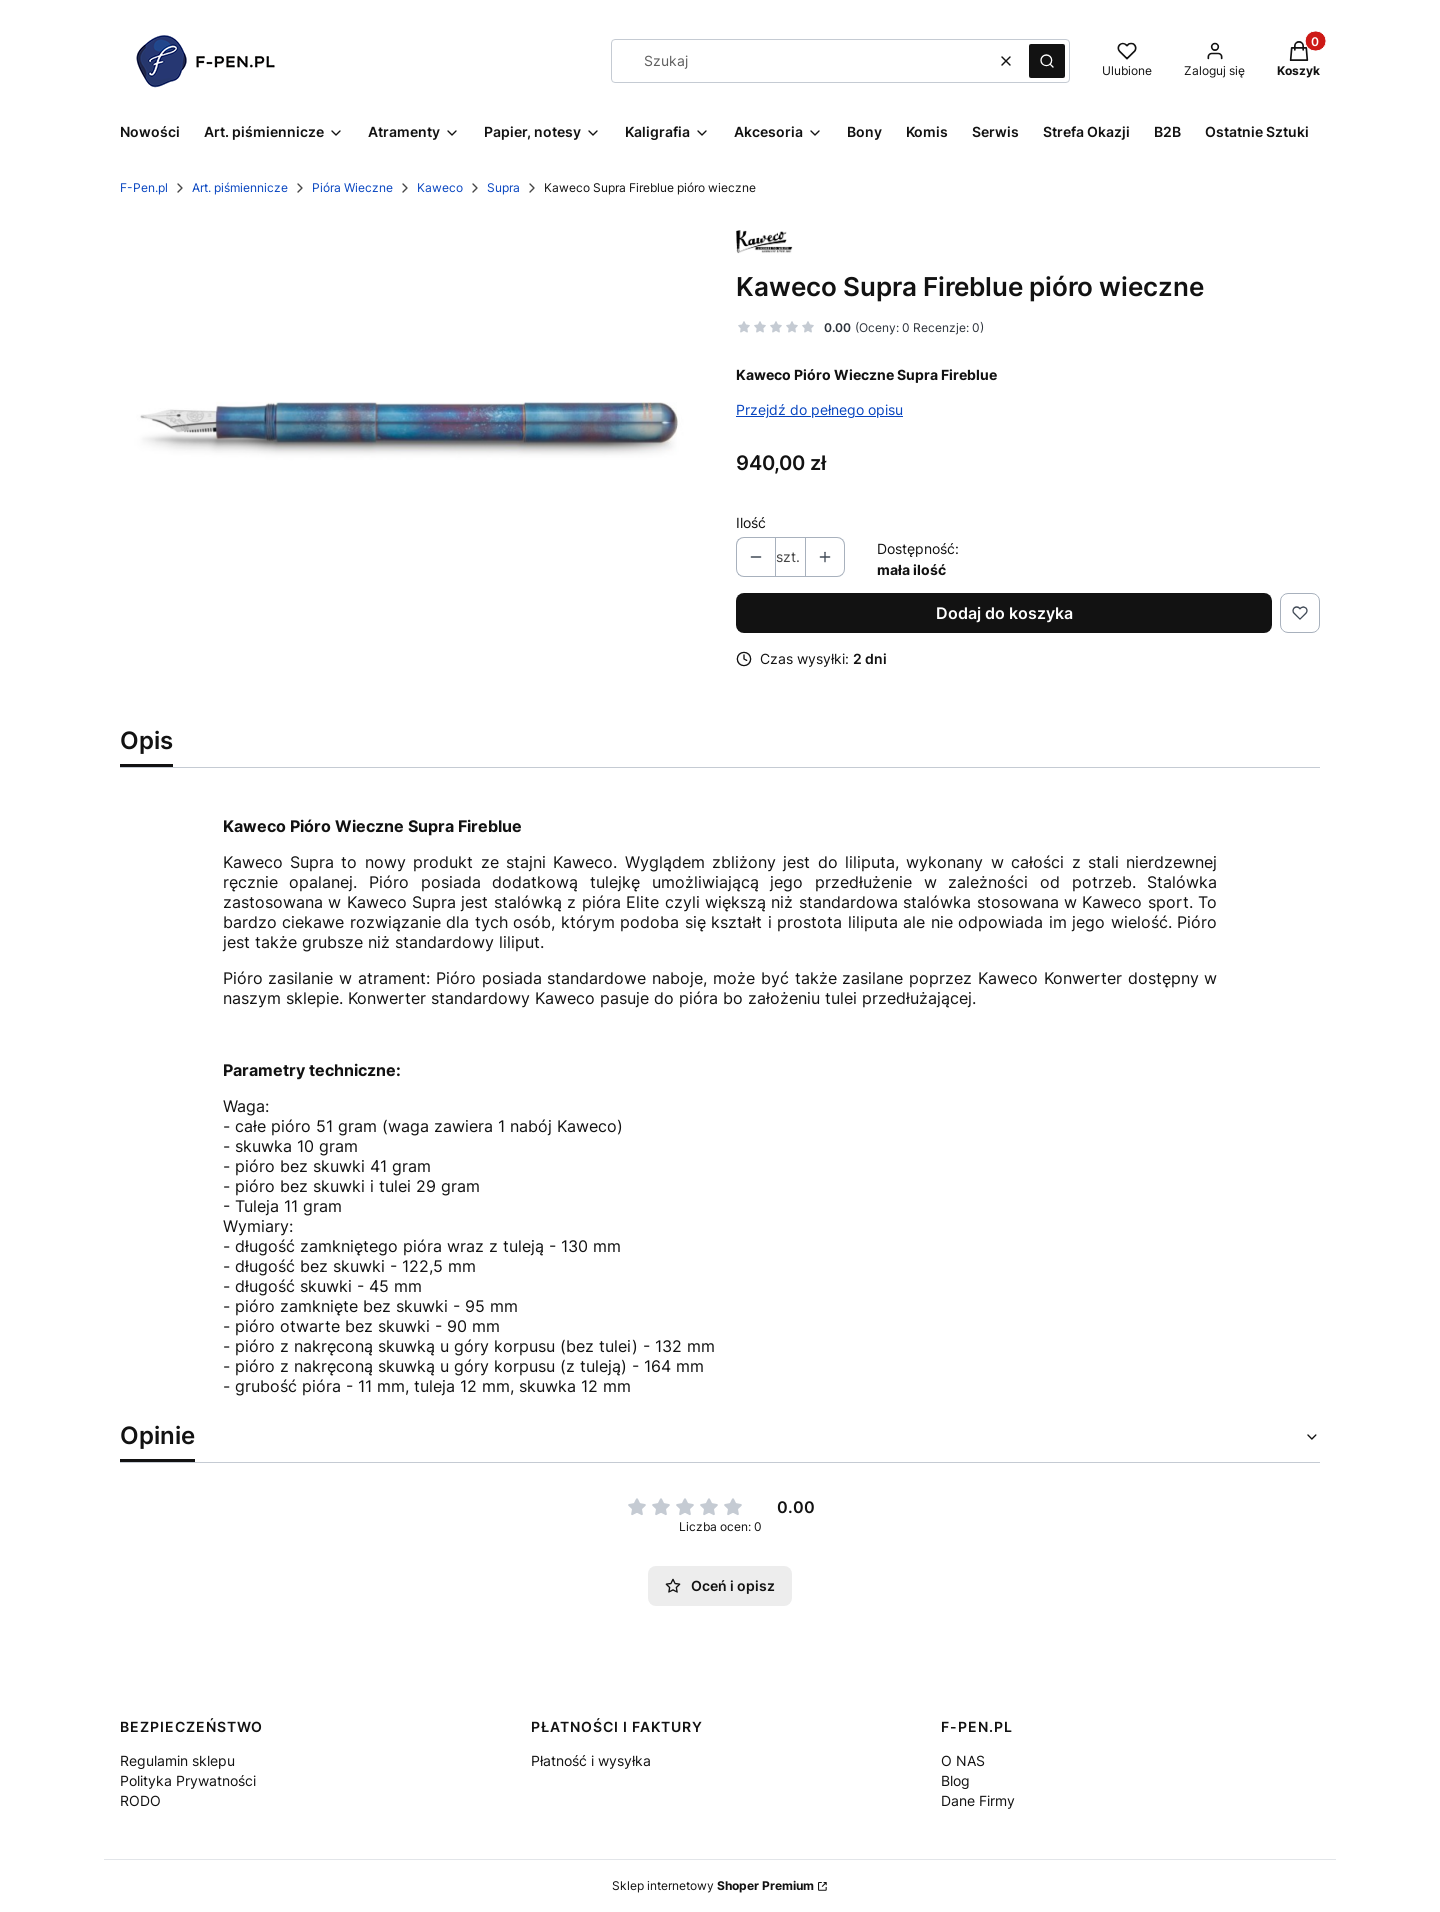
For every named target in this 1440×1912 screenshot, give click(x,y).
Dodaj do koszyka (1004, 613)
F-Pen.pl (144, 187)
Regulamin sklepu (177, 1760)
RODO (140, 1800)
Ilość (751, 522)
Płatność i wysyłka (591, 1760)
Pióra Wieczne (352, 187)
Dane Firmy (978, 1800)
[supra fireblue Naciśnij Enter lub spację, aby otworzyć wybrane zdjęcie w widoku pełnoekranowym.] (412, 424)
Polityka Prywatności (188, 1780)
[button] (1047, 61)
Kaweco (440, 187)
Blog (955, 1780)
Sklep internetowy (713, 1885)
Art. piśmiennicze (240, 187)
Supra (503, 187)
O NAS (963, 1760)
